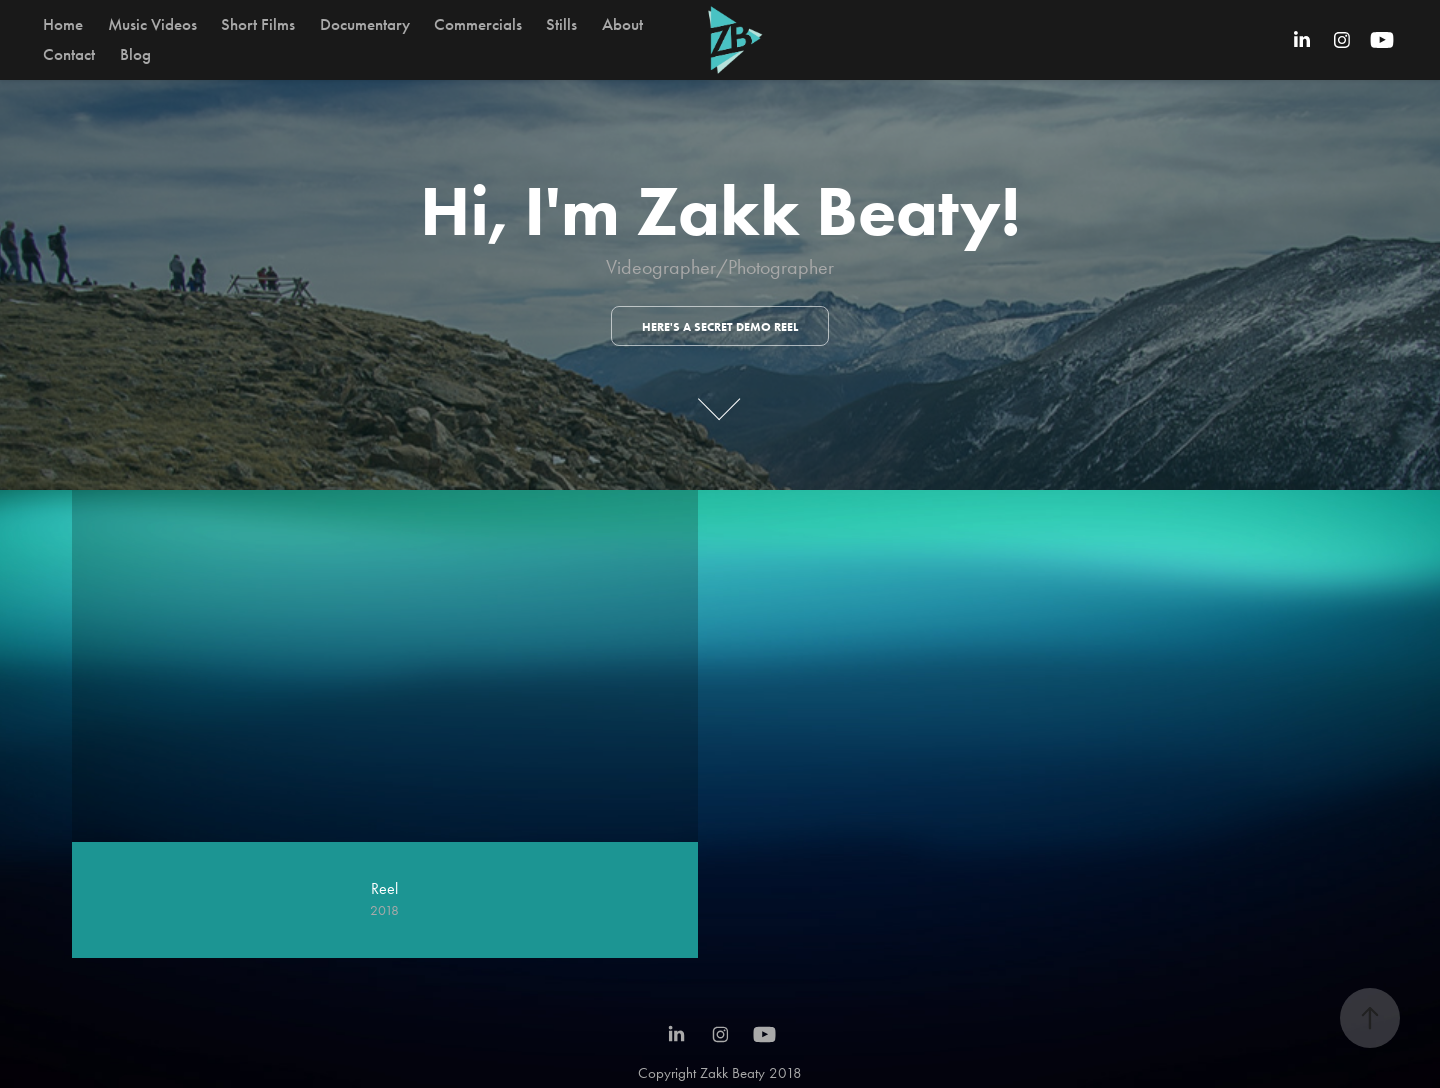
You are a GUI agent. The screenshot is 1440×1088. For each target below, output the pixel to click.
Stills (561, 24)
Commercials (478, 24)
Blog (135, 54)
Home (63, 24)
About (622, 24)
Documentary (365, 24)
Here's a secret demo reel (720, 326)
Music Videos (152, 24)
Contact (69, 54)
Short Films (258, 24)
